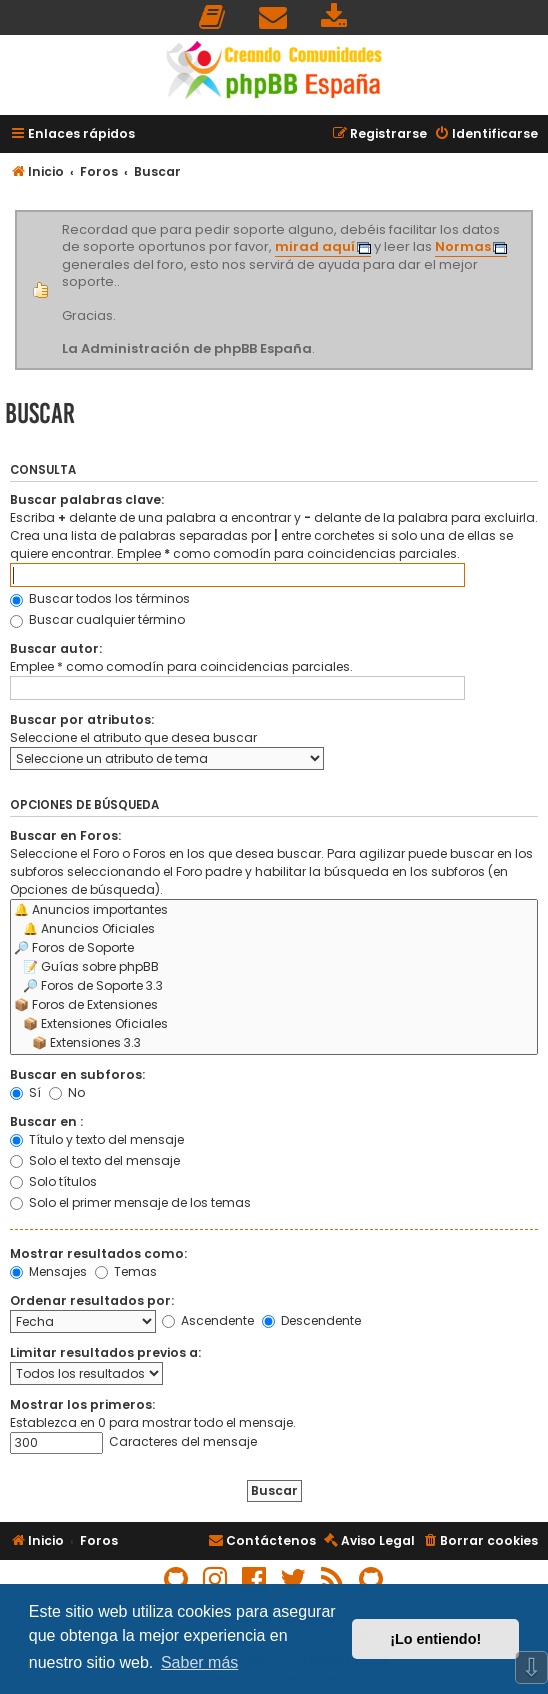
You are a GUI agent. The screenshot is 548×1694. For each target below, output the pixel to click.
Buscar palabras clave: (87, 499)
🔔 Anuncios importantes (274, 910)
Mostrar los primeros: (82, 1404)
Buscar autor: (56, 648)
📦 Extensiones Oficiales (274, 1024)
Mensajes (48, 1271)
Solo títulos (53, 1181)
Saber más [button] (199, 1662)
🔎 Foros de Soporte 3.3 (274, 986)
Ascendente (208, 1320)
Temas (126, 1271)
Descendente (311, 1320)
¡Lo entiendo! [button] (435, 1639)
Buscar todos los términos (100, 598)
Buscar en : (46, 1121)
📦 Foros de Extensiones (274, 1005)
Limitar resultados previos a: (105, 1352)
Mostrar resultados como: (98, 1253)
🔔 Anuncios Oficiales (274, 929)
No (67, 1092)
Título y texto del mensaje (97, 1139)
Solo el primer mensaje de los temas (130, 1202)
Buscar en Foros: (65, 835)
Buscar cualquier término (97, 619)
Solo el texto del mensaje (95, 1160)
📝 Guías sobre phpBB (274, 967)
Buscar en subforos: (77, 1074)
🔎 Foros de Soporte (274, 948)
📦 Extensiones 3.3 (274, 1043)
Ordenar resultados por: (92, 1300)
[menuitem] (213, 17)
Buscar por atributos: (82, 719)
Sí (25, 1092)
